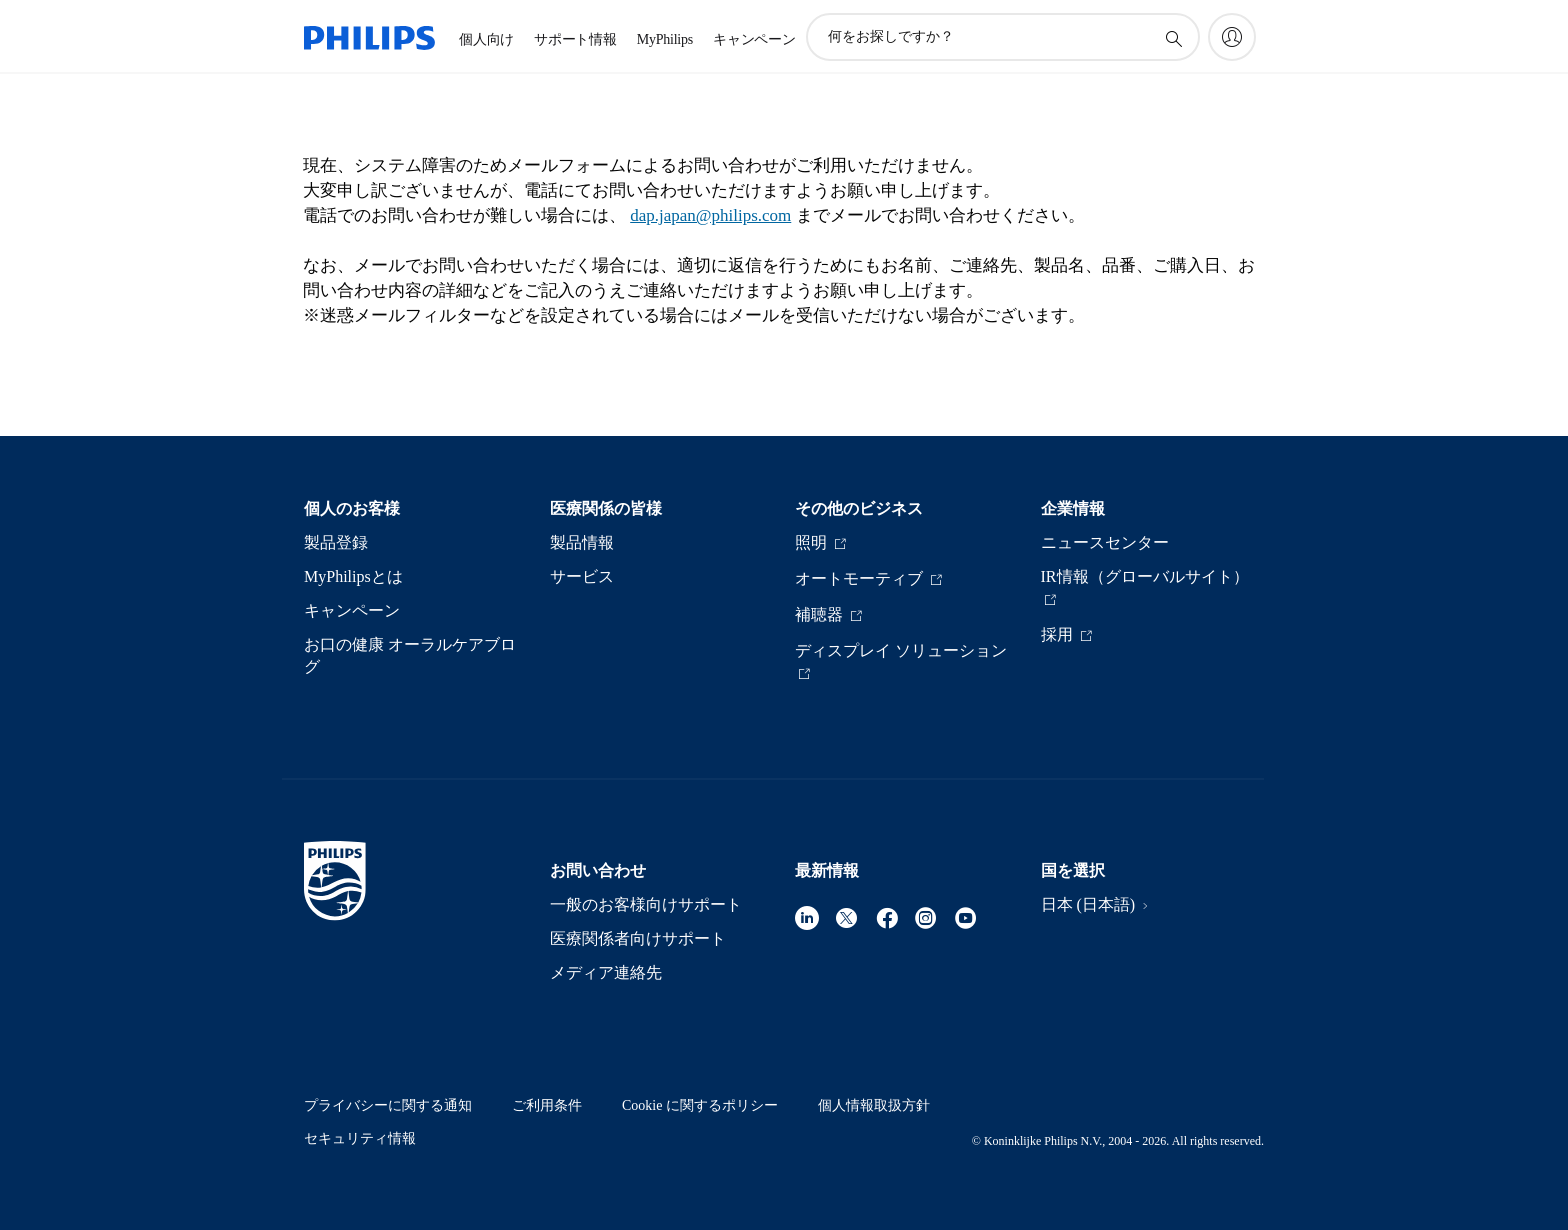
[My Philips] (1232, 37)
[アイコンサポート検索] (1173, 38)
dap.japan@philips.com (710, 215)
